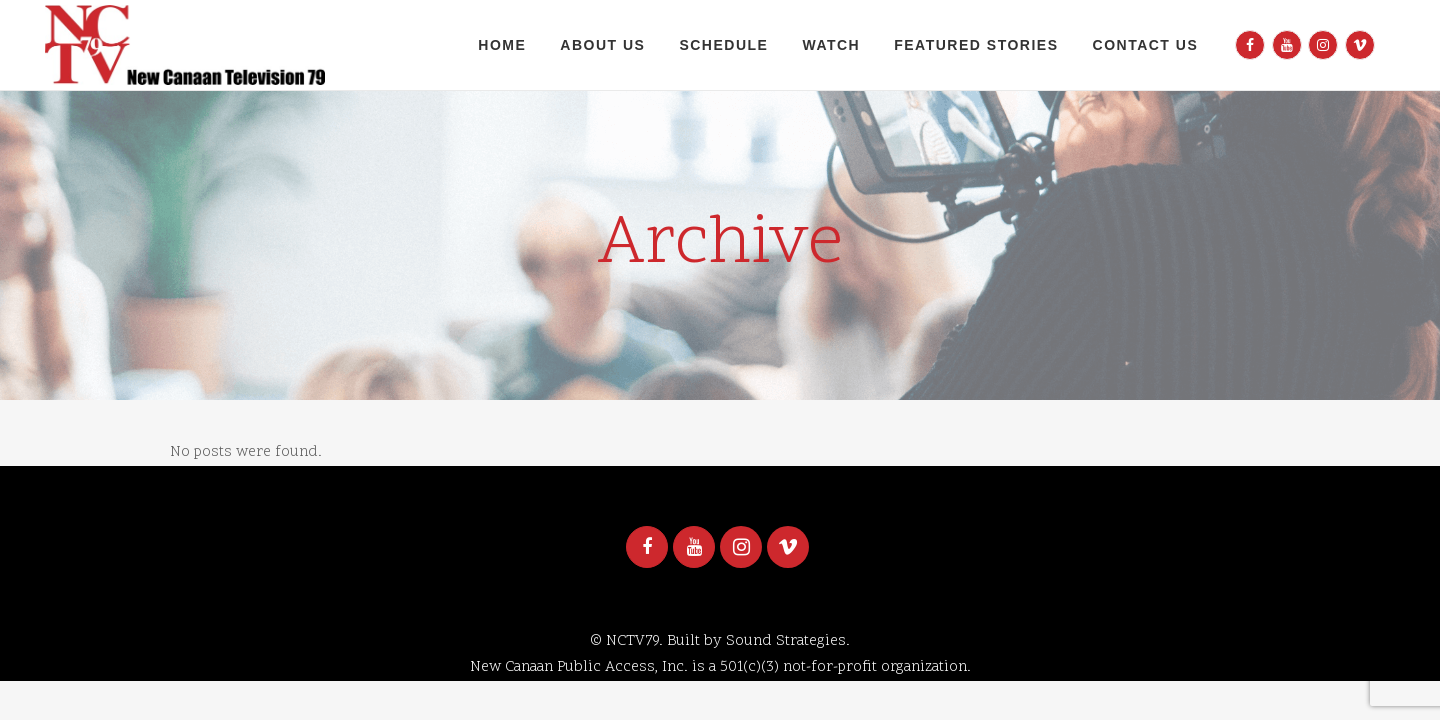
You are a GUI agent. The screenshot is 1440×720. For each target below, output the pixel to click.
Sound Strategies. (788, 641)
